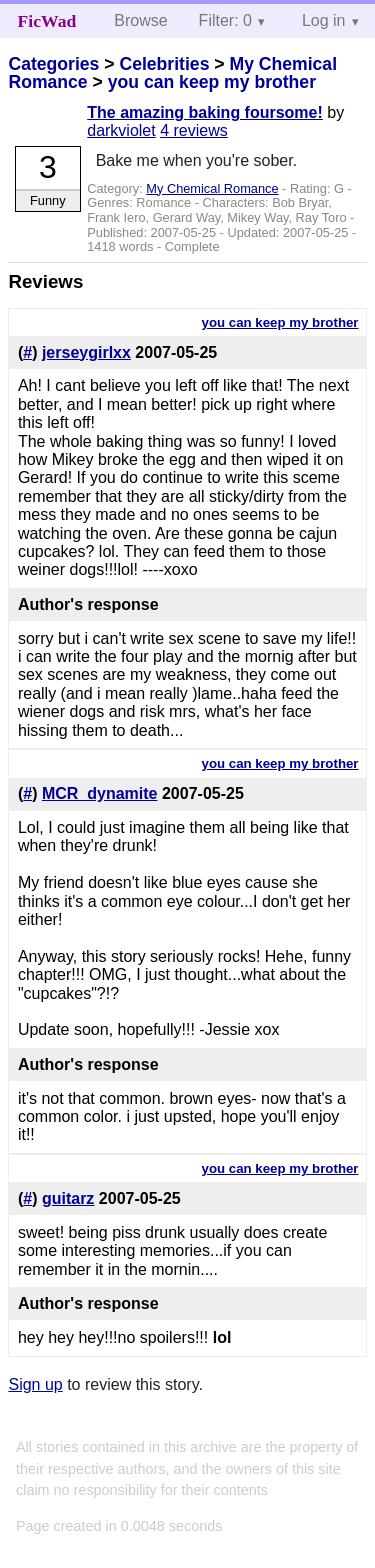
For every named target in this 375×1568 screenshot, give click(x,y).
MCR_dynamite (100, 793)
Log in (324, 20)
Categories (53, 64)
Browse (140, 20)
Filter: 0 (225, 20)
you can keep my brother (212, 82)
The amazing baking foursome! (205, 112)
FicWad (47, 21)
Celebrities (164, 64)
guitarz (68, 1198)
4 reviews (194, 130)
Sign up (35, 1384)
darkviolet (121, 130)
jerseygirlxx (86, 352)
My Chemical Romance (212, 188)
